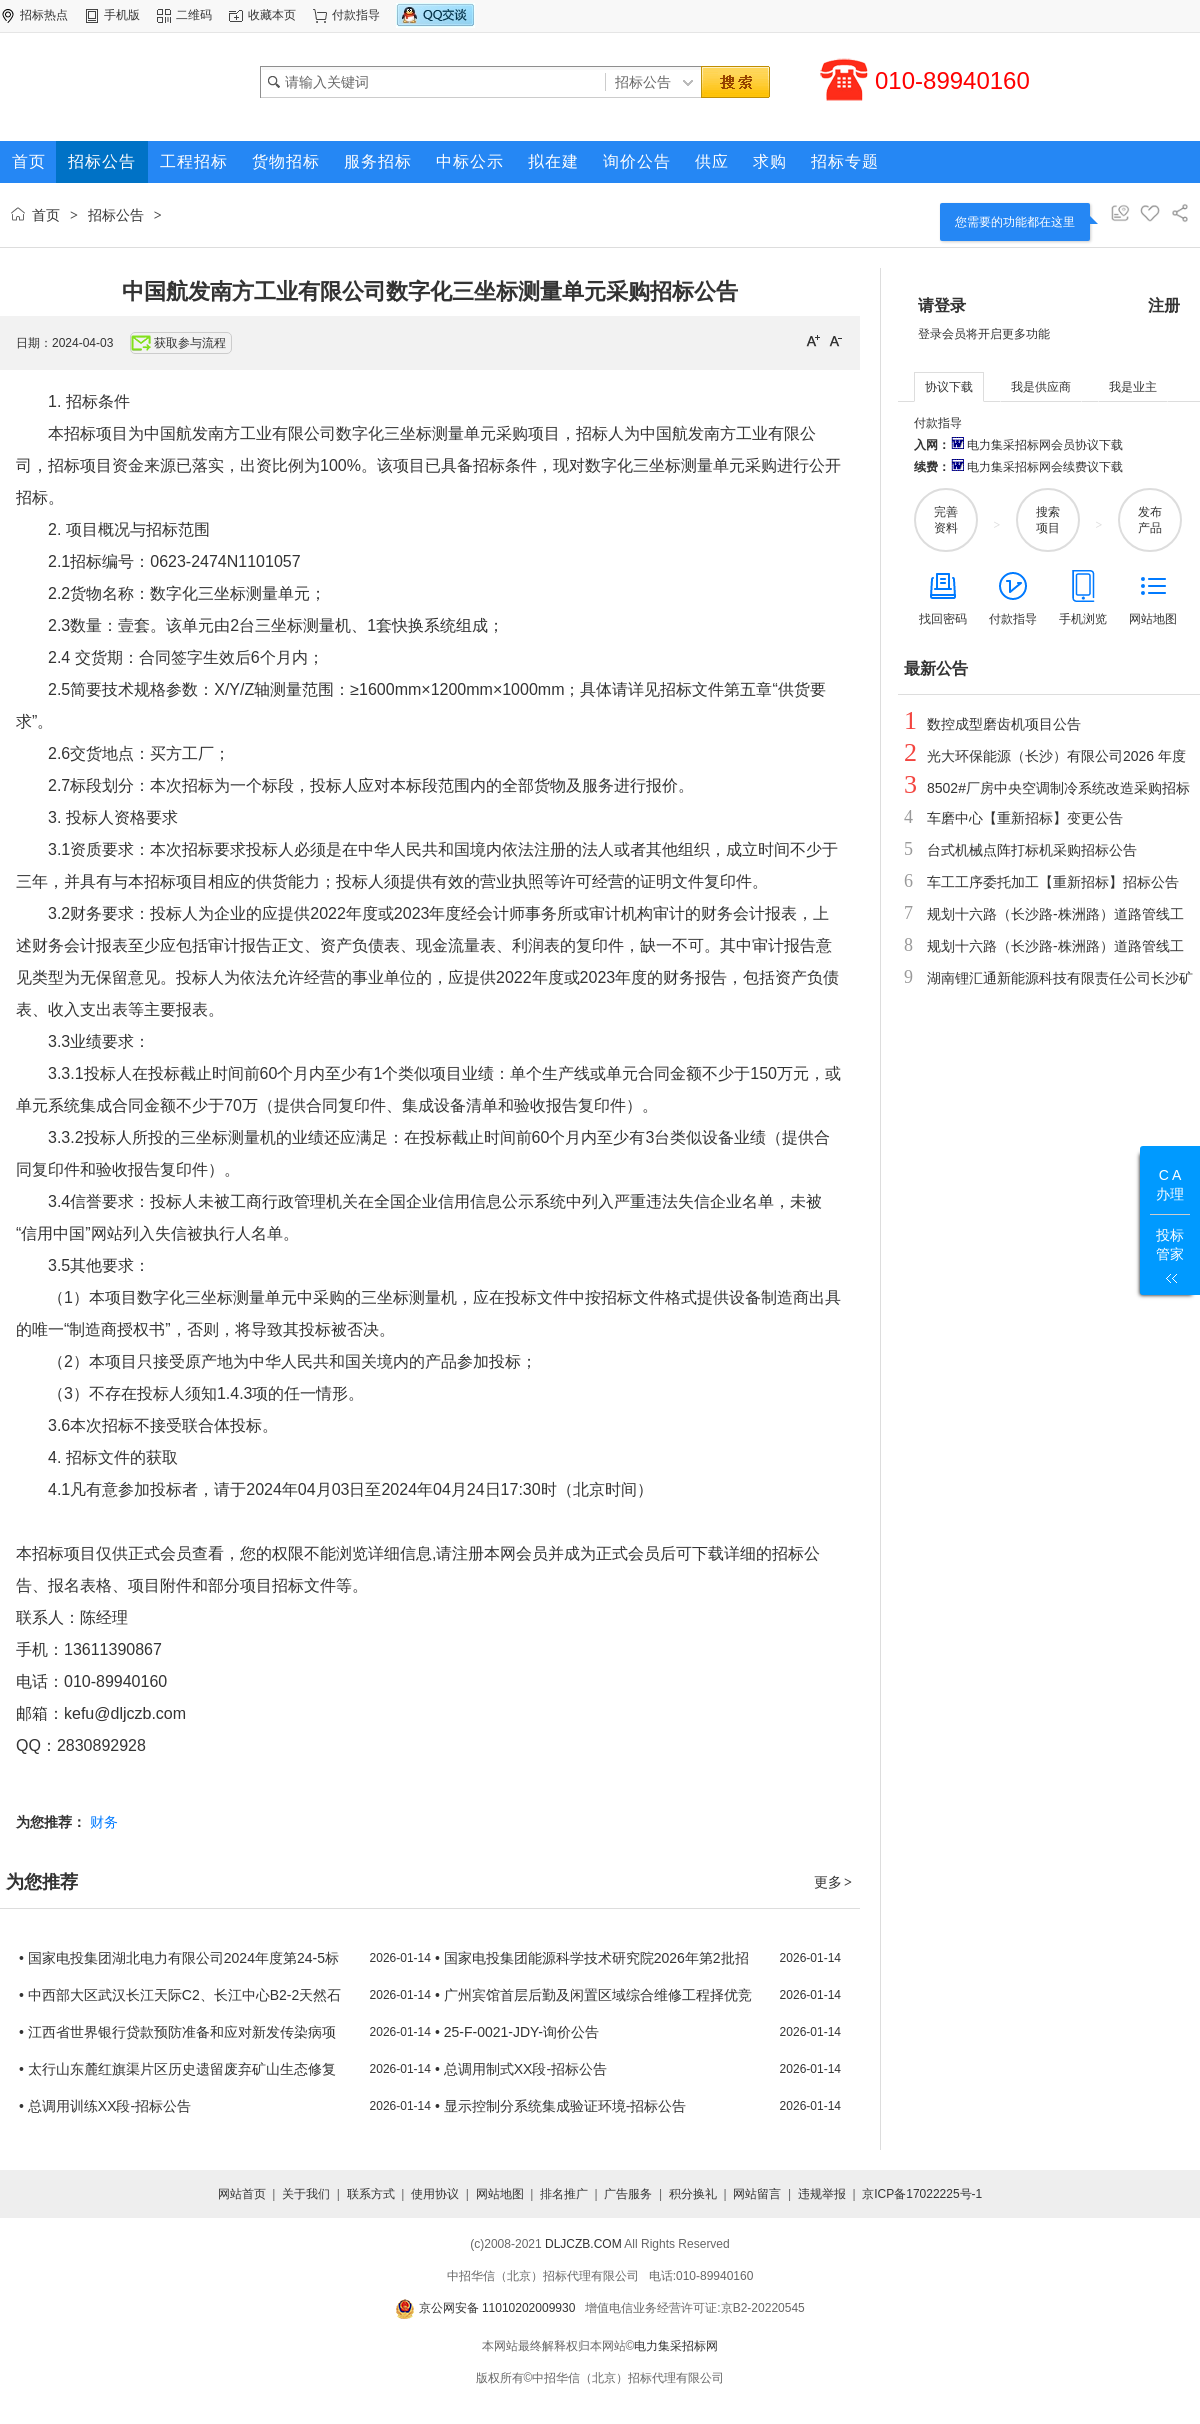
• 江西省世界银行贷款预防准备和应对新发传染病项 (177, 2032)
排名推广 (564, 2194)
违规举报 (822, 2194)
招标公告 (116, 215)
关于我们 (306, 2194)
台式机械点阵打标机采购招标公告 (1032, 850)
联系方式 (371, 2194)
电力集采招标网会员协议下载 (1036, 445)
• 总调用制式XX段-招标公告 (521, 2069)
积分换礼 (693, 2194)
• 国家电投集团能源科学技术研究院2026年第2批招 (592, 1958)
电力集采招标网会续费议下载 (1036, 467)
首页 (46, 215)
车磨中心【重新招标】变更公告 (1025, 818)
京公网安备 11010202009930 (485, 2308)
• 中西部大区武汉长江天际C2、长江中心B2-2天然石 (180, 1995)
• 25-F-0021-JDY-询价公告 (517, 2032)
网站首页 (242, 2194)
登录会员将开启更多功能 (984, 334)
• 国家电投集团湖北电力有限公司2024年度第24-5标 (179, 1958)
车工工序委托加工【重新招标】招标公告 (1053, 882)
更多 (834, 1882)
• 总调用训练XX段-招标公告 (105, 2106)
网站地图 (500, 2194)
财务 (104, 1822)
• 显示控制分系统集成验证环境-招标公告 (560, 2106)
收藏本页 (272, 15)
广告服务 (628, 2194)
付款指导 (356, 15)
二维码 (194, 15)
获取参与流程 (178, 343)
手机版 (122, 15)
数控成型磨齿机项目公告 (1004, 724)
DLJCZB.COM (583, 2244)
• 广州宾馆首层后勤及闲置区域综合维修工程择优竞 (593, 1995)
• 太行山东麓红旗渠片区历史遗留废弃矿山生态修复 (177, 2069)
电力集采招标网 (676, 2346)
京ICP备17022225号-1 (922, 2194)
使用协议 (435, 2194)
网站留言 (757, 2194)
